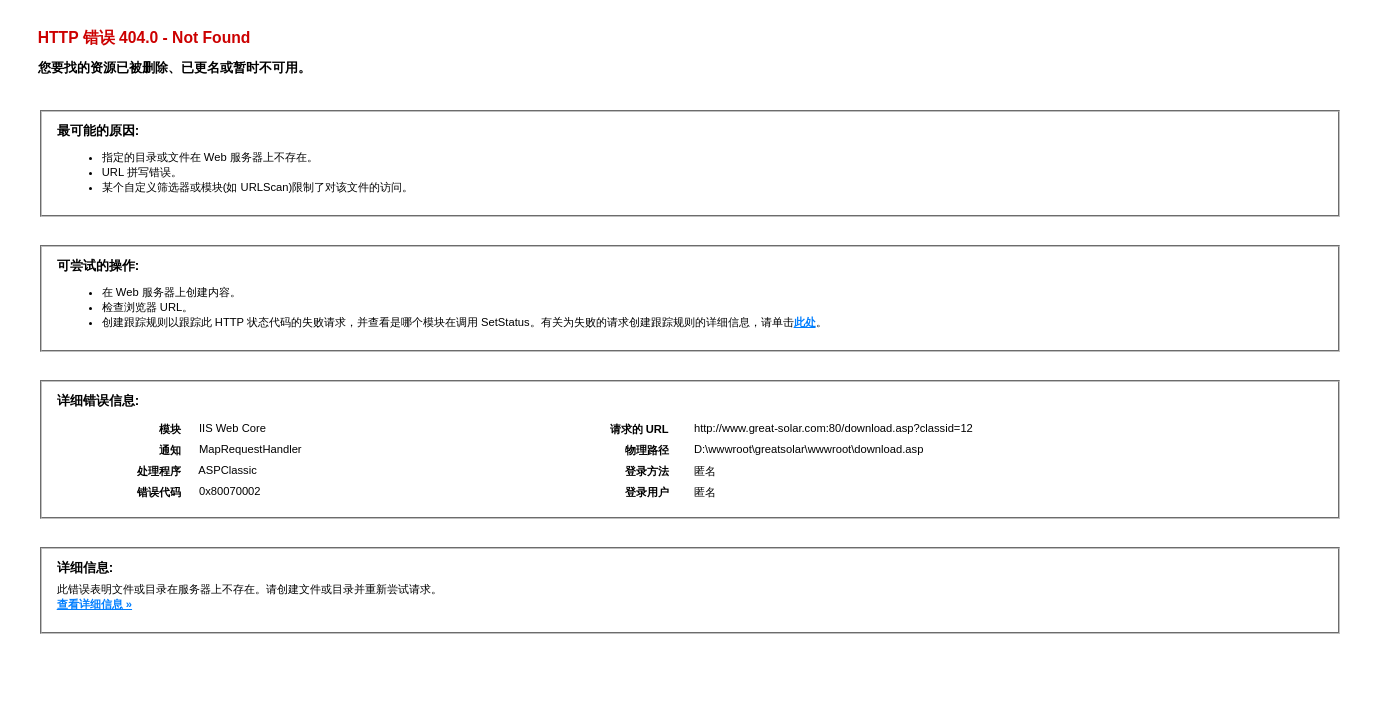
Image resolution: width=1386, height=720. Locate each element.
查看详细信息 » (94, 604)
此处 (805, 322)
